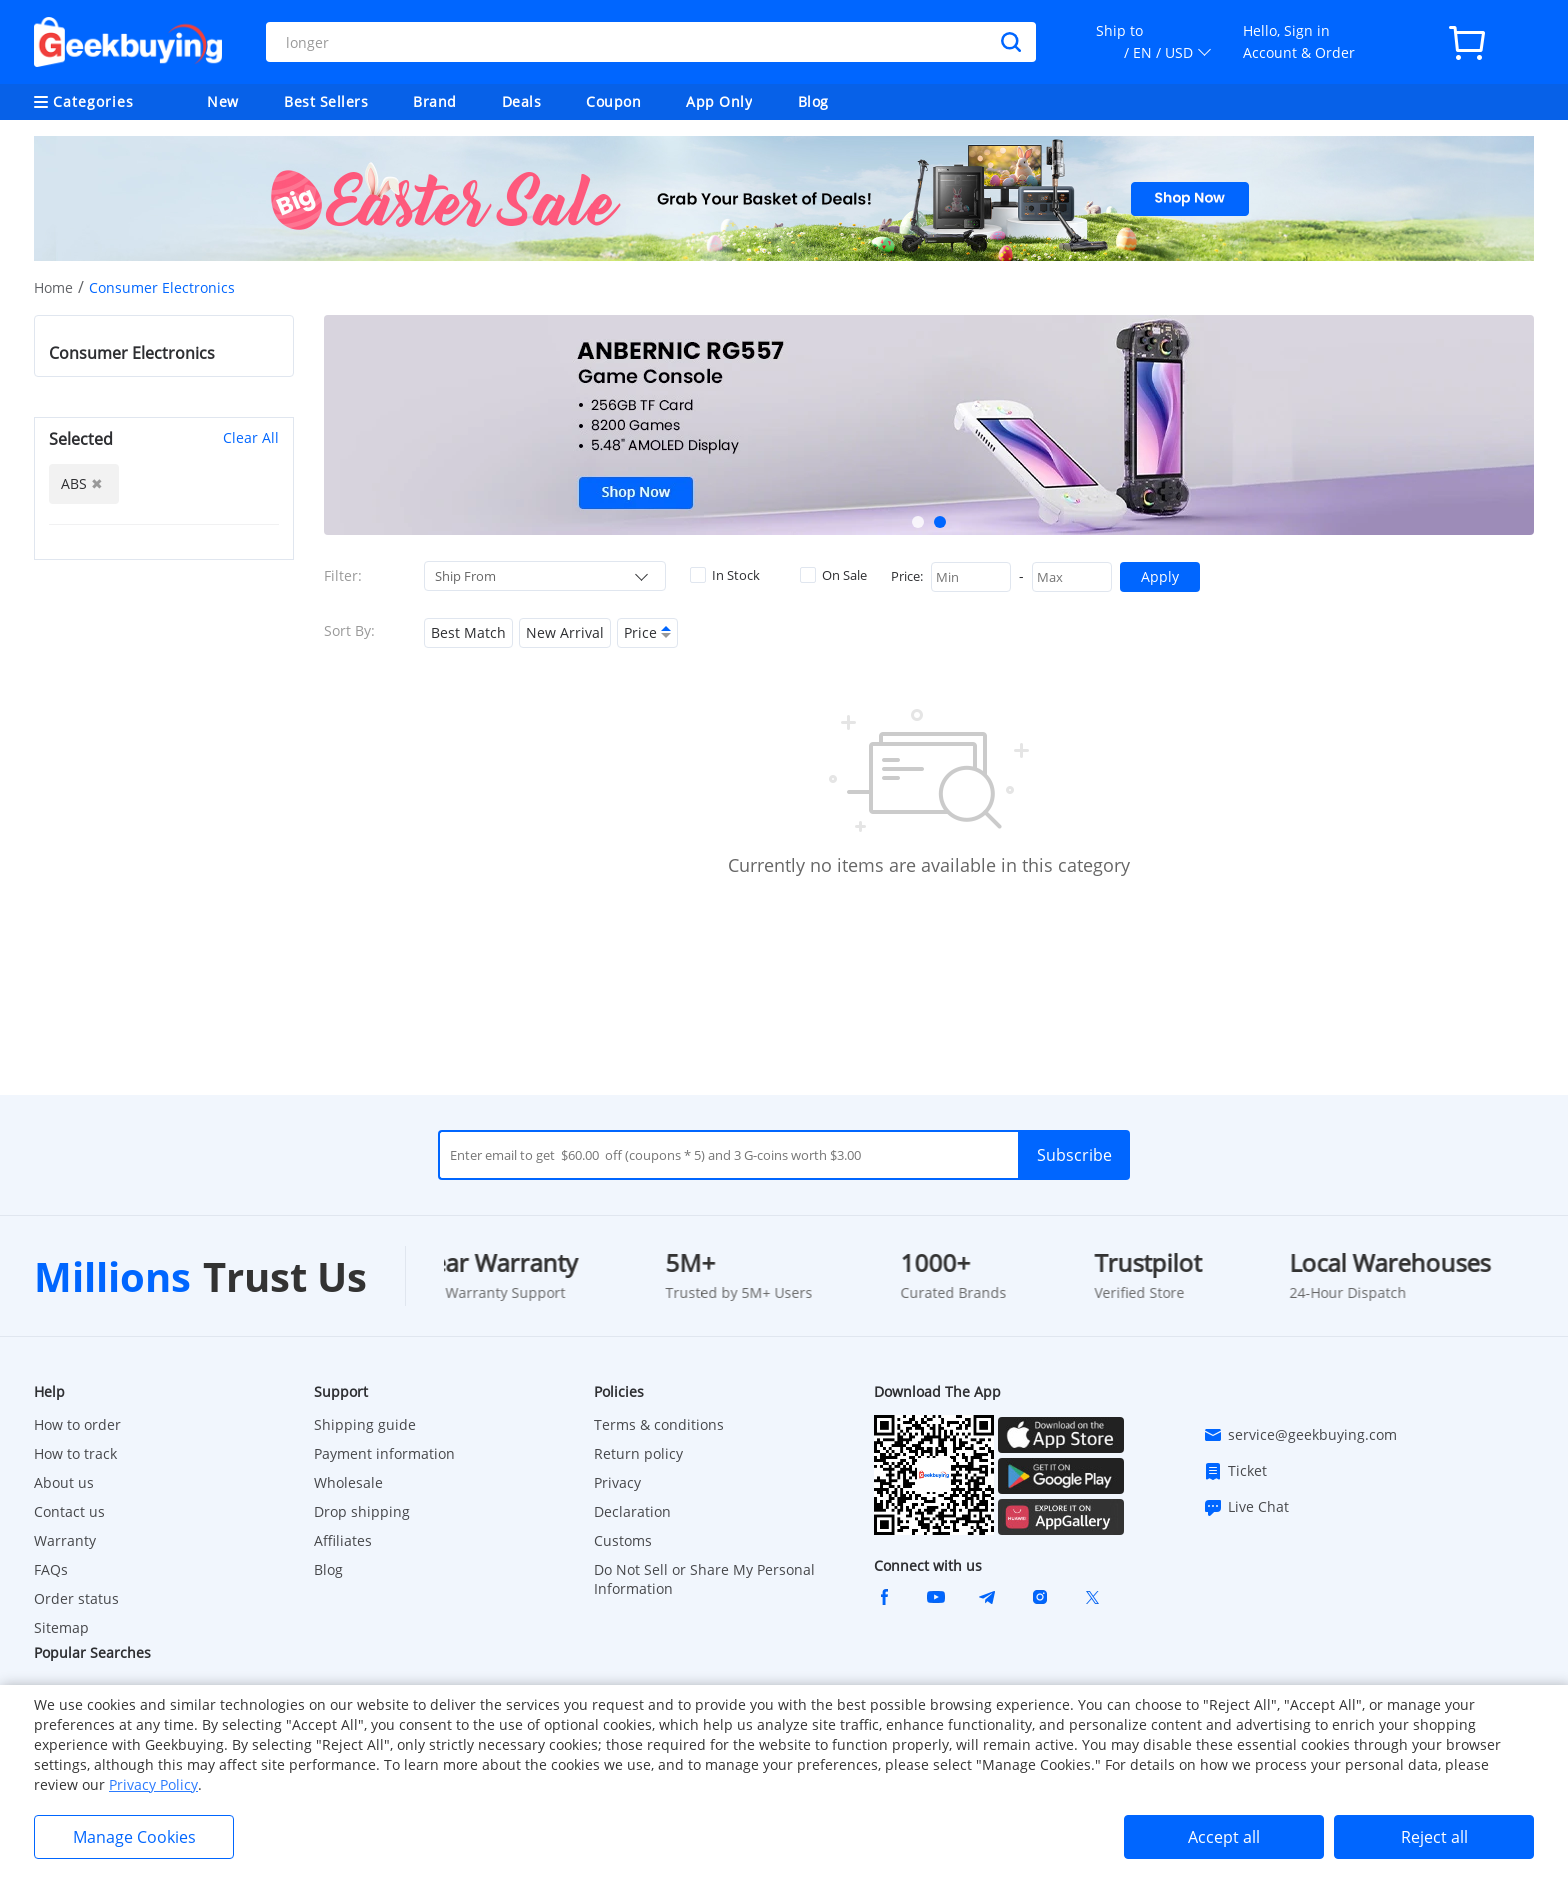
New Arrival (565, 632)
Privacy (617, 1482)
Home (53, 287)
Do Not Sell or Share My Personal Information (704, 1579)
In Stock (725, 575)
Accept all (1224, 1837)
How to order (77, 1424)
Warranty (65, 1540)
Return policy (638, 1453)
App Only (719, 101)
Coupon (613, 101)
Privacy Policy (153, 1784)
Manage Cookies (134, 1837)
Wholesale (348, 1482)
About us (64, 1482)
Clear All (251, 437)
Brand (435, 101)
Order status (76, 1598)
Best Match (468, 632)
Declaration (632, 1511)
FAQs (51, 1569)
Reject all (1434, 1837)
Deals (522, 101)
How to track (75, 1453)
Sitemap (61, 1627)
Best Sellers (326, 101)
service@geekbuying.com (1300, 1435)
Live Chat (1246, 1507)
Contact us (69, 1511)
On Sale (833, 575)
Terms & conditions (659, 1424)
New (223, 101)
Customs (623, 1540)
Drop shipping (362, 1511)
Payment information (384, 1453)
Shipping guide (365, 1424)
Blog (813, 101)
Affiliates (343, 1540)
